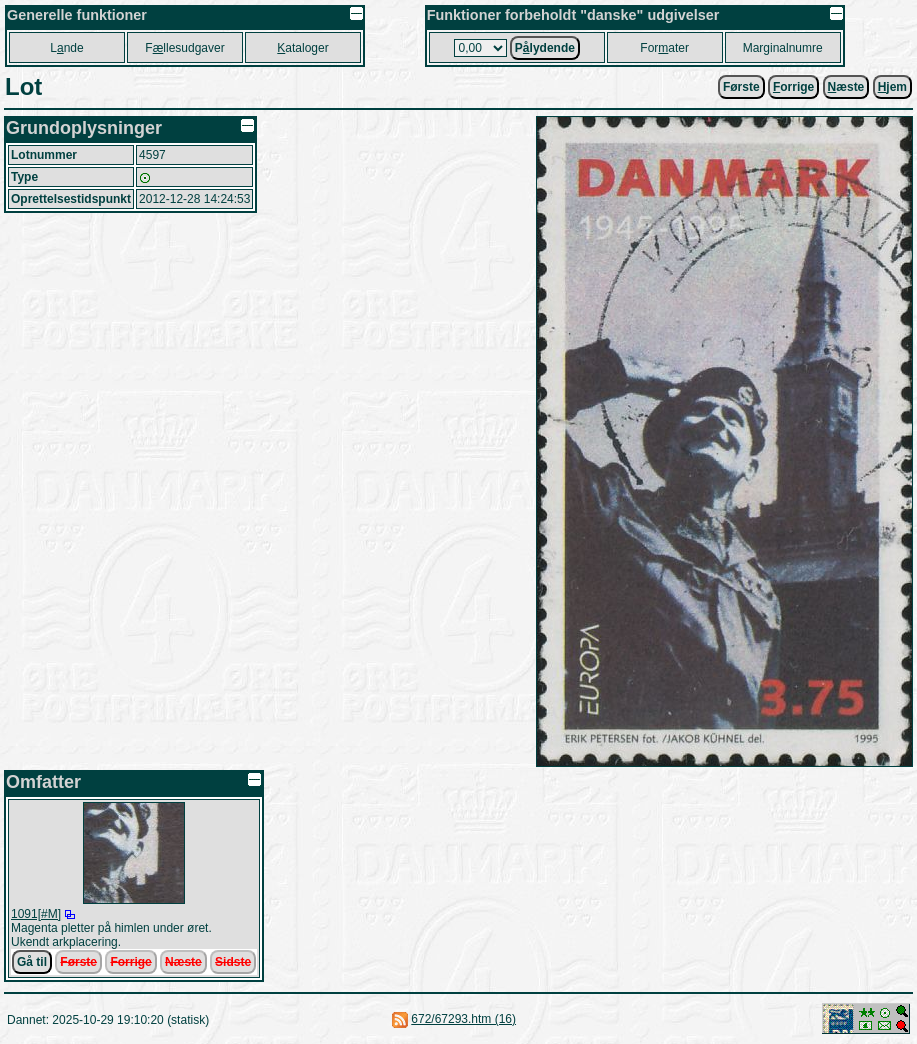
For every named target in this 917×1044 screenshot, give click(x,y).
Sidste (233, 962)
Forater (664, 48)
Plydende (545, 48)
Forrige (130, 962)
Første (741, 87)
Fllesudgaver (184, 48)
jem (892, 87)
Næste (183, 962)
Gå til (32, 962)
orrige (793, 87)
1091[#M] (36, 914)
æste (846, 87)
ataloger (302, 48)
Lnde (66, 48)
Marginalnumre (783, 48)
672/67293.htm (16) (463, 1019)
